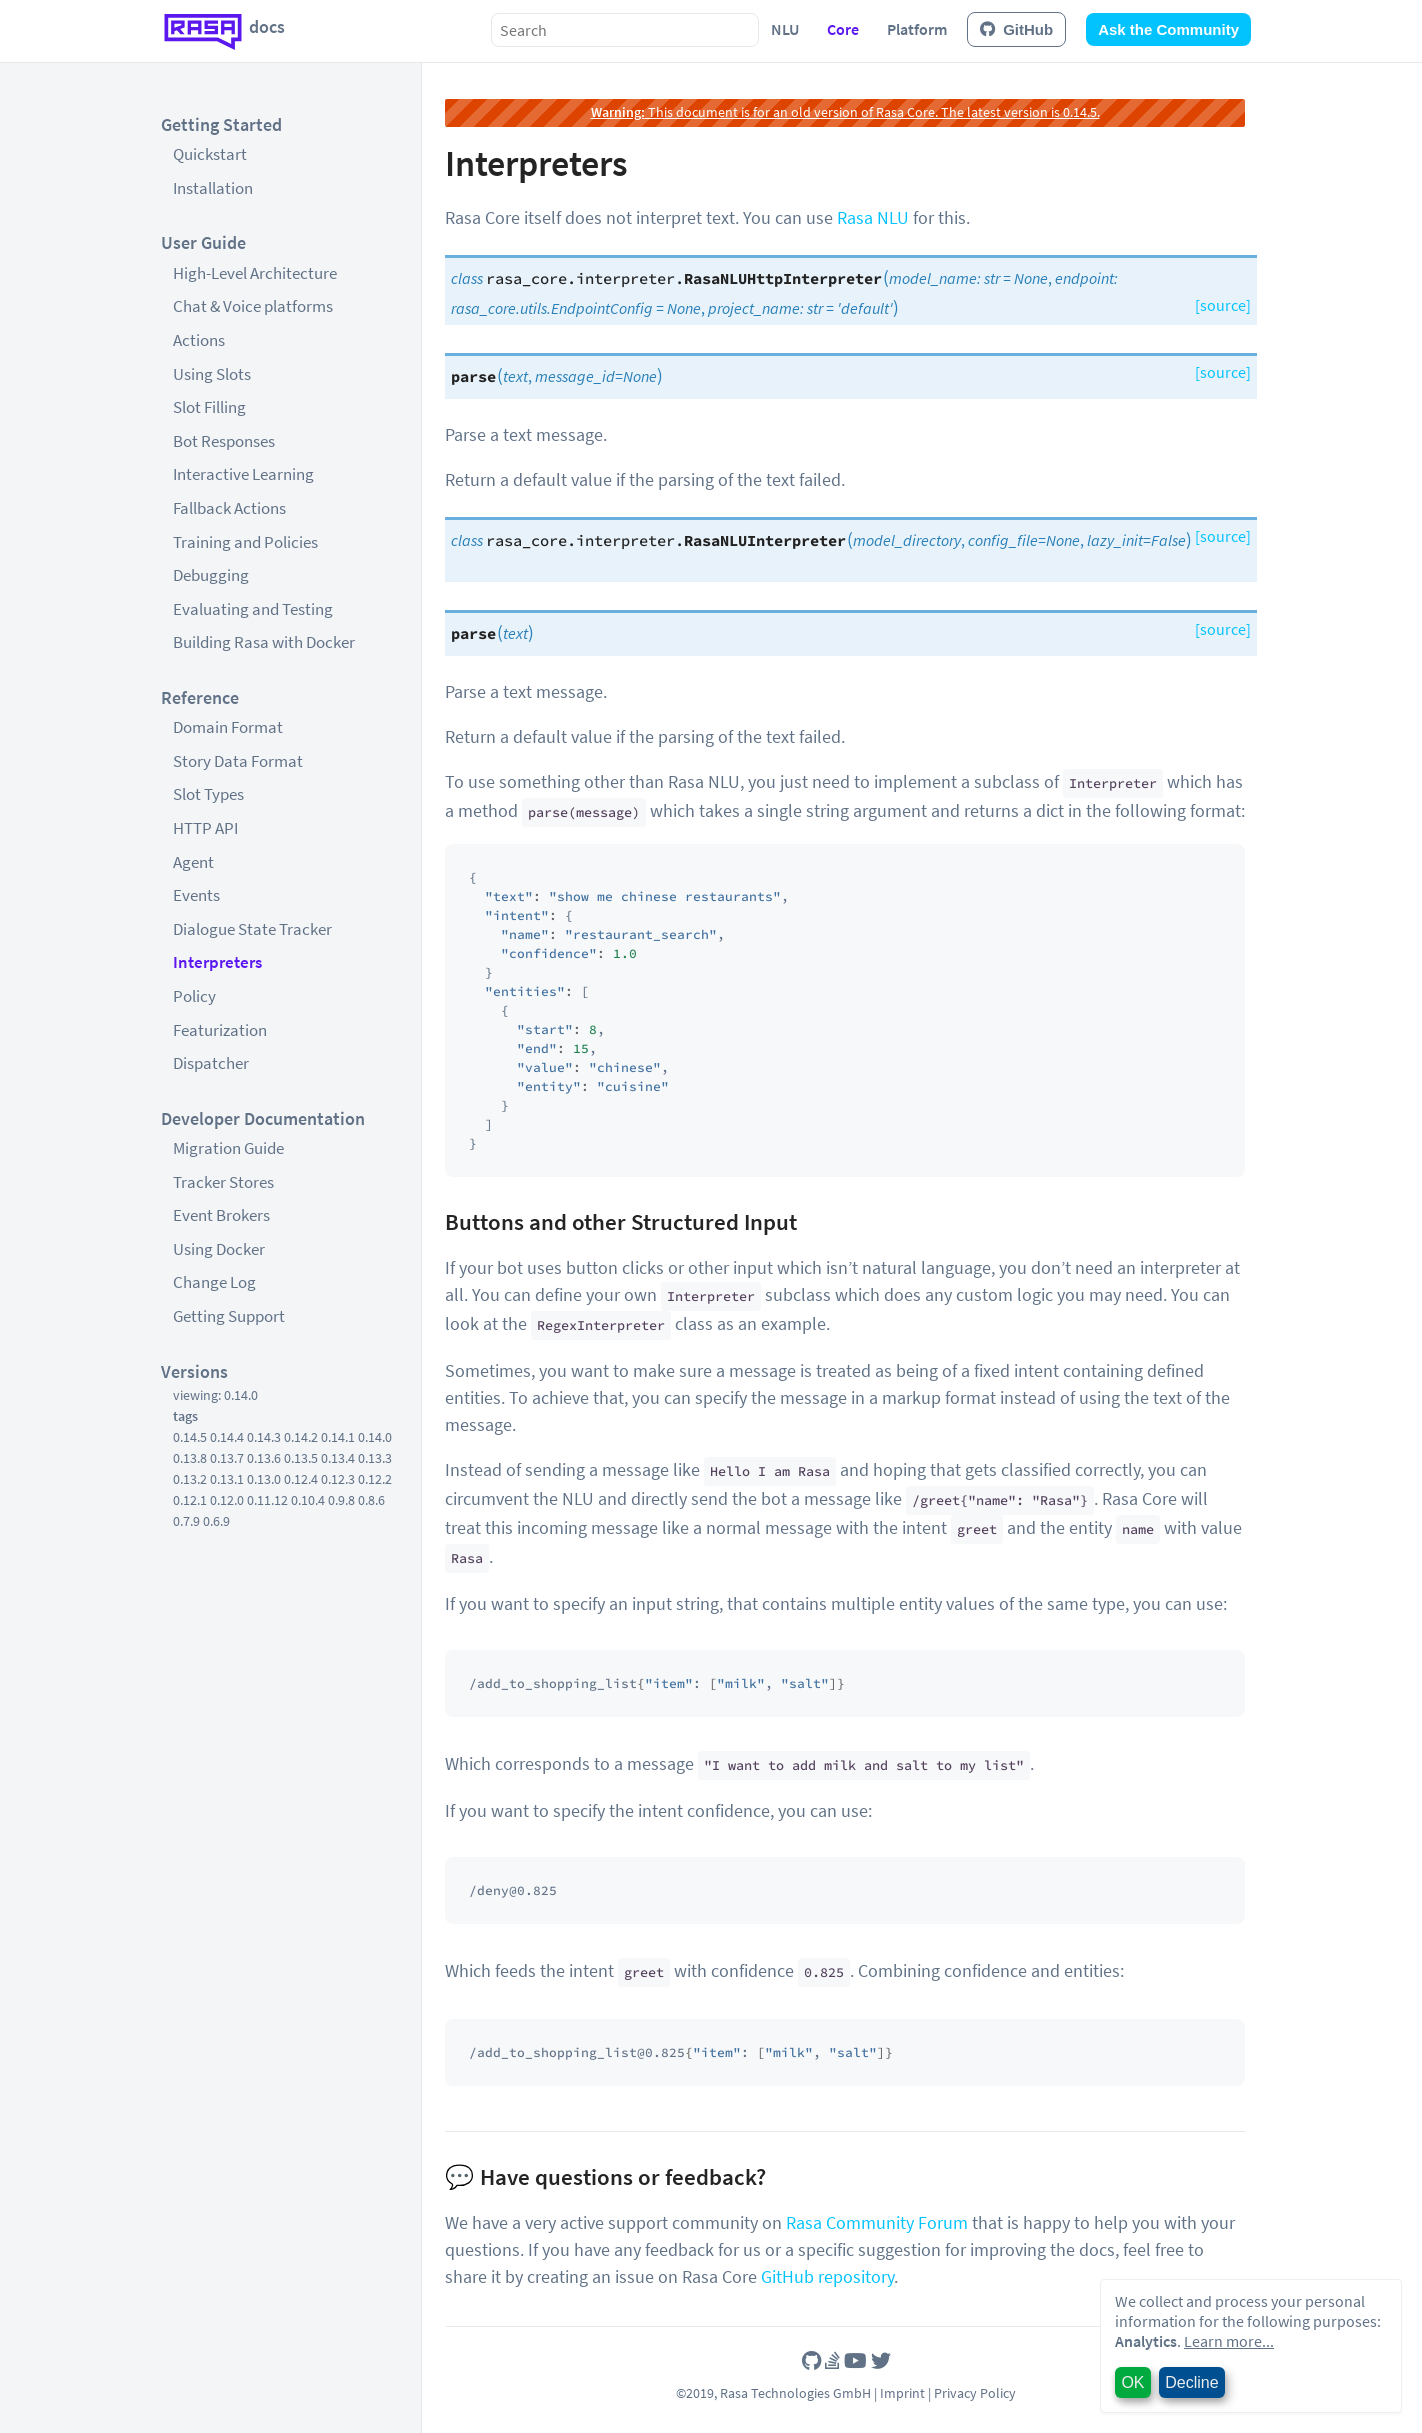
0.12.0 (227, 1500)
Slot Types (208, 794)
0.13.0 (264, 1479)
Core (843, 29)
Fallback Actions (229, 508)
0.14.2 (301, 1437)
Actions (199, 340)
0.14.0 (375, 1437)
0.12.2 (375, 1479)
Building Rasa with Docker (264, 642)
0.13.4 (338, 1458)
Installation (213, 188)
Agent (193, 862)
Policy (194, 996)
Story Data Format (238, 761)
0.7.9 (186, 1521)
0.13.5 (301, 1458)
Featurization (220, 1030)
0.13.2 (190, 1479)
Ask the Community (1168, 29)
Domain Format (228, 727)
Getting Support (229, 1316)
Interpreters (217, 962)
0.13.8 (190, 1458)
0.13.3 (375, 1458)
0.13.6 (264, 1458)
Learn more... (1229, 2341)
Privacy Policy (975, 2393)
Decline (1191, 2382)
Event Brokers (221, 1215)
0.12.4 (301, 1479)
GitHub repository (827, 2276)
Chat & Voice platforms (253, 306)
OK (1132, 2382)
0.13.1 (227, 1479)
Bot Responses (224, 441)
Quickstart (210, 154)
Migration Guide (228, 1148)
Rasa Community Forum (877, 2222)
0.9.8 (341, 1500)
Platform (917, 29)
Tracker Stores (223, 1182)
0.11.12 (267, 1500)
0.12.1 (190, 1500)
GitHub (1016, 29)
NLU (785, 29)
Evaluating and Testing (253, 609)
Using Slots (212, 374)
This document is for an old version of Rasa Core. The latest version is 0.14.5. (845, 112)
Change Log (214, 1282)
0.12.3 (338, 1479)
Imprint (902, 2393)
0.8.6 (371, 1500)
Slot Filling (209, 407)
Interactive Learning (243, 474)
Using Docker (219, 1249)
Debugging (211, 575)
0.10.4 (308, 1500)
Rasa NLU (873, 217)
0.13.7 (227, 1458)
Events (196, 895)
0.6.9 (216, 1521)
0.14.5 (190, 1437)
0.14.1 (338, 1437)
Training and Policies (245, 542)
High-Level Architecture (255, 273)
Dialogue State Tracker (252, 929)
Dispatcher (211, 1063)
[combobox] (625, 30)
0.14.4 (227, 1437)
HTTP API (205, 828)
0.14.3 (264, 1437)
